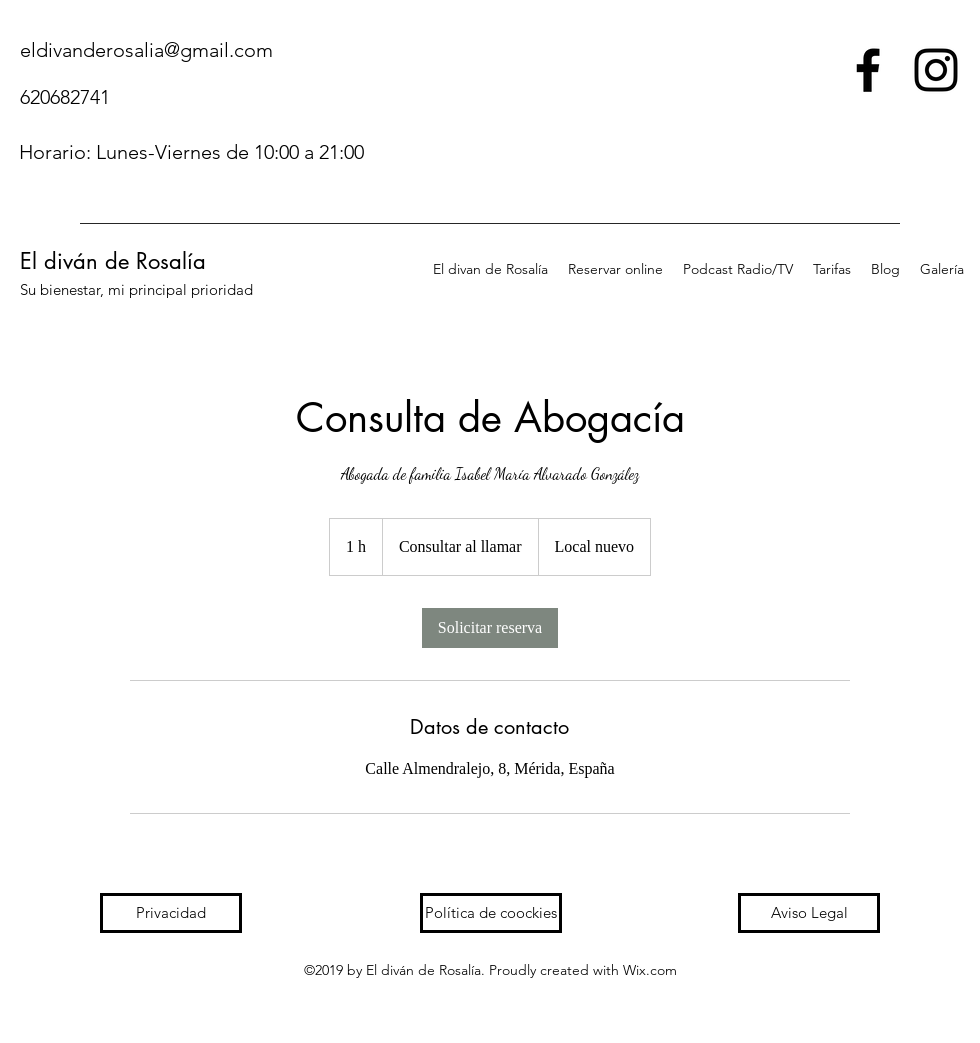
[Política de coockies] (491, 913)
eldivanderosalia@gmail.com (146, 50)
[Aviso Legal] (809, 913)
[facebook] (868, 70)
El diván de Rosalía (113, 261)
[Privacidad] (171, 913)
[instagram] (936, 70)
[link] (490, 628)
